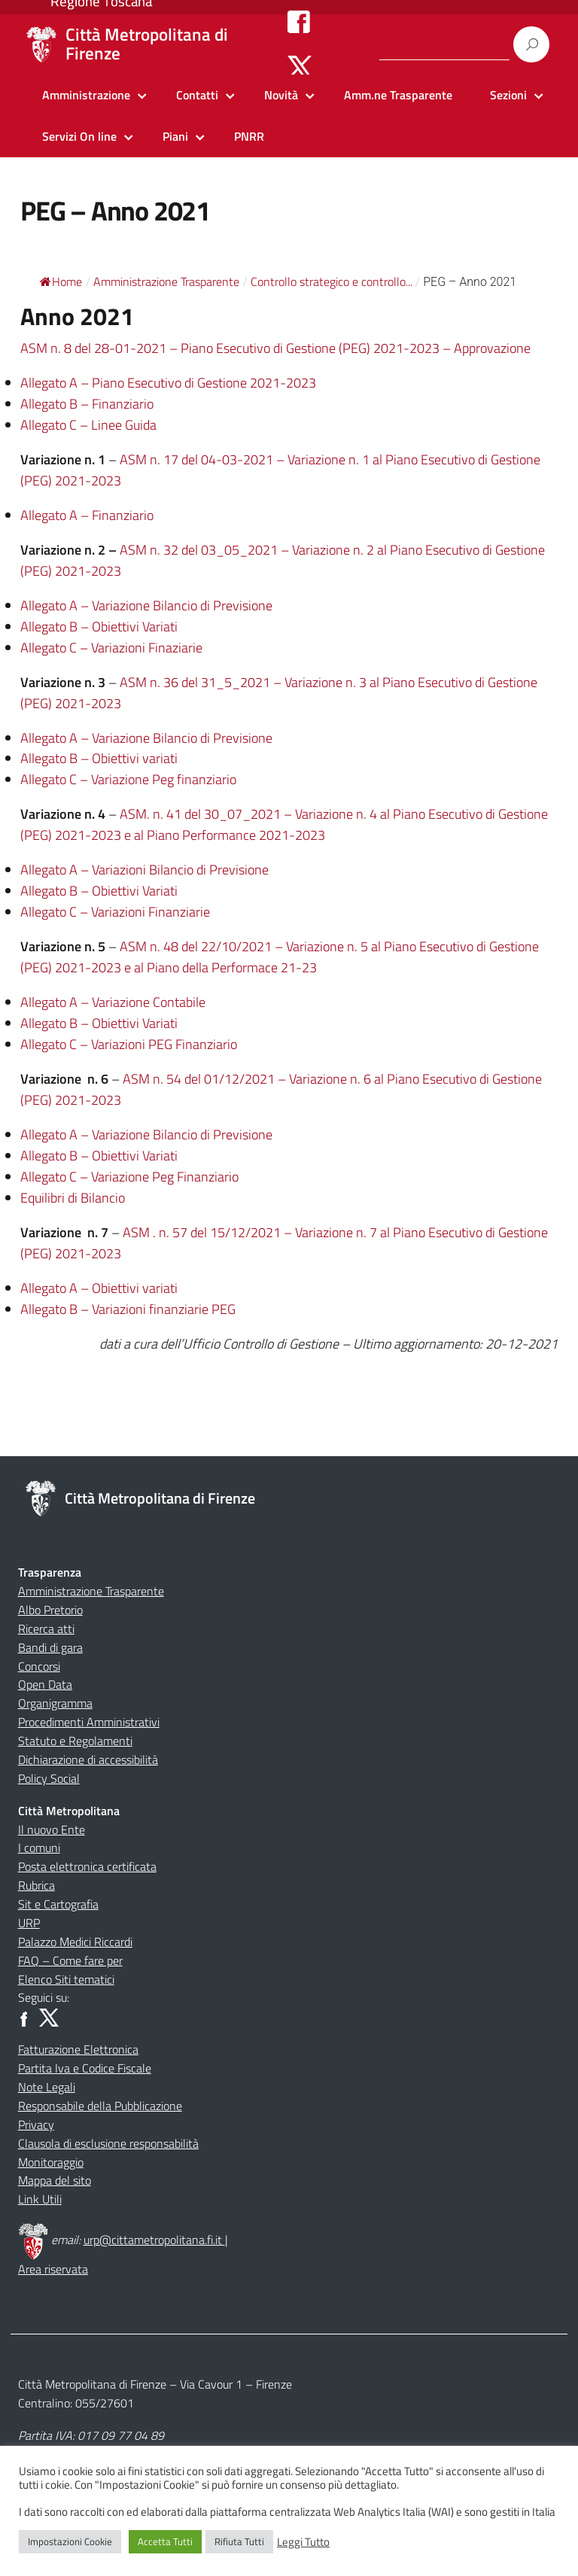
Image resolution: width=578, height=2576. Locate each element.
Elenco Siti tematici (66, 1979)
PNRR (249, 136)
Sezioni (508, 95)
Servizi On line (79, 136)
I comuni (39, 1847)
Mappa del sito (54, 2180)
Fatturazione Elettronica (78, 2049)
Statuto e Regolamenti (75, 1741)
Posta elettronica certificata (87, 1866)
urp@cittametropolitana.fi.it (154, 2240)
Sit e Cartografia (58, 1904)
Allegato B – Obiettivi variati (99, 758)
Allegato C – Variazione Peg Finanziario (129, 1176)
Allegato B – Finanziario (87, 404)
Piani (175, 136)
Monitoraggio (51, 2162)
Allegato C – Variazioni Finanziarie (115, 912)
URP (29, 1923)
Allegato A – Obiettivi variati (99, 1288)
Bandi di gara (50, 1647)
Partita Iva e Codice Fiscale (84, 2068)
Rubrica (36, 1885)
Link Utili (40, 2199)
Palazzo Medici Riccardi (75, 1942)
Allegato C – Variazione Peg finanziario (128, 779)
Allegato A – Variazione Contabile (112, 1002)
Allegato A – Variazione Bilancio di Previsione (146, 605)
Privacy (36, 2124)
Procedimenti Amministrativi (89, 1722)
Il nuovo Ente (51, 1829)
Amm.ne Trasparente (398, 95)
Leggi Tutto (303, 2542)
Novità (281, 95)
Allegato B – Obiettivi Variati (99, 626)
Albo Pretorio (50, 1610)
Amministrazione (86, 95)
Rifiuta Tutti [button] (239, 2541)
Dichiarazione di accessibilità (88, 1759)
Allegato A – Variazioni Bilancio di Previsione (144, 869)
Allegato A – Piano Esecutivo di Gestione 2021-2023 (168, 383)
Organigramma (55, 1703)
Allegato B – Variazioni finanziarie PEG (128, 1309)
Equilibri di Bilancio (72, 1198)
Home (61, 281)
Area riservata (53, 2269)
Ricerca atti (46, 1629)
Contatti (197, 95)
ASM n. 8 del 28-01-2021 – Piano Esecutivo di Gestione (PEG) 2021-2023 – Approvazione (275, 348)
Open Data (45, 1684)
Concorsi (39, 1666)
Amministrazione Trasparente (91, 1591)
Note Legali (46, 2087)
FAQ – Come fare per (70, 1960)
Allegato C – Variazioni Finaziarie (111, 647)
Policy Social (49, 1778)
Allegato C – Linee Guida (88, 425)
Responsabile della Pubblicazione (100, 2106)
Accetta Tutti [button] (165, 2541)
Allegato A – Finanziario (87, 515)
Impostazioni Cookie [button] (70, 2541)
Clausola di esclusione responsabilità (108, 2143)
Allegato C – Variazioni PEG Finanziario (128, 1044)
